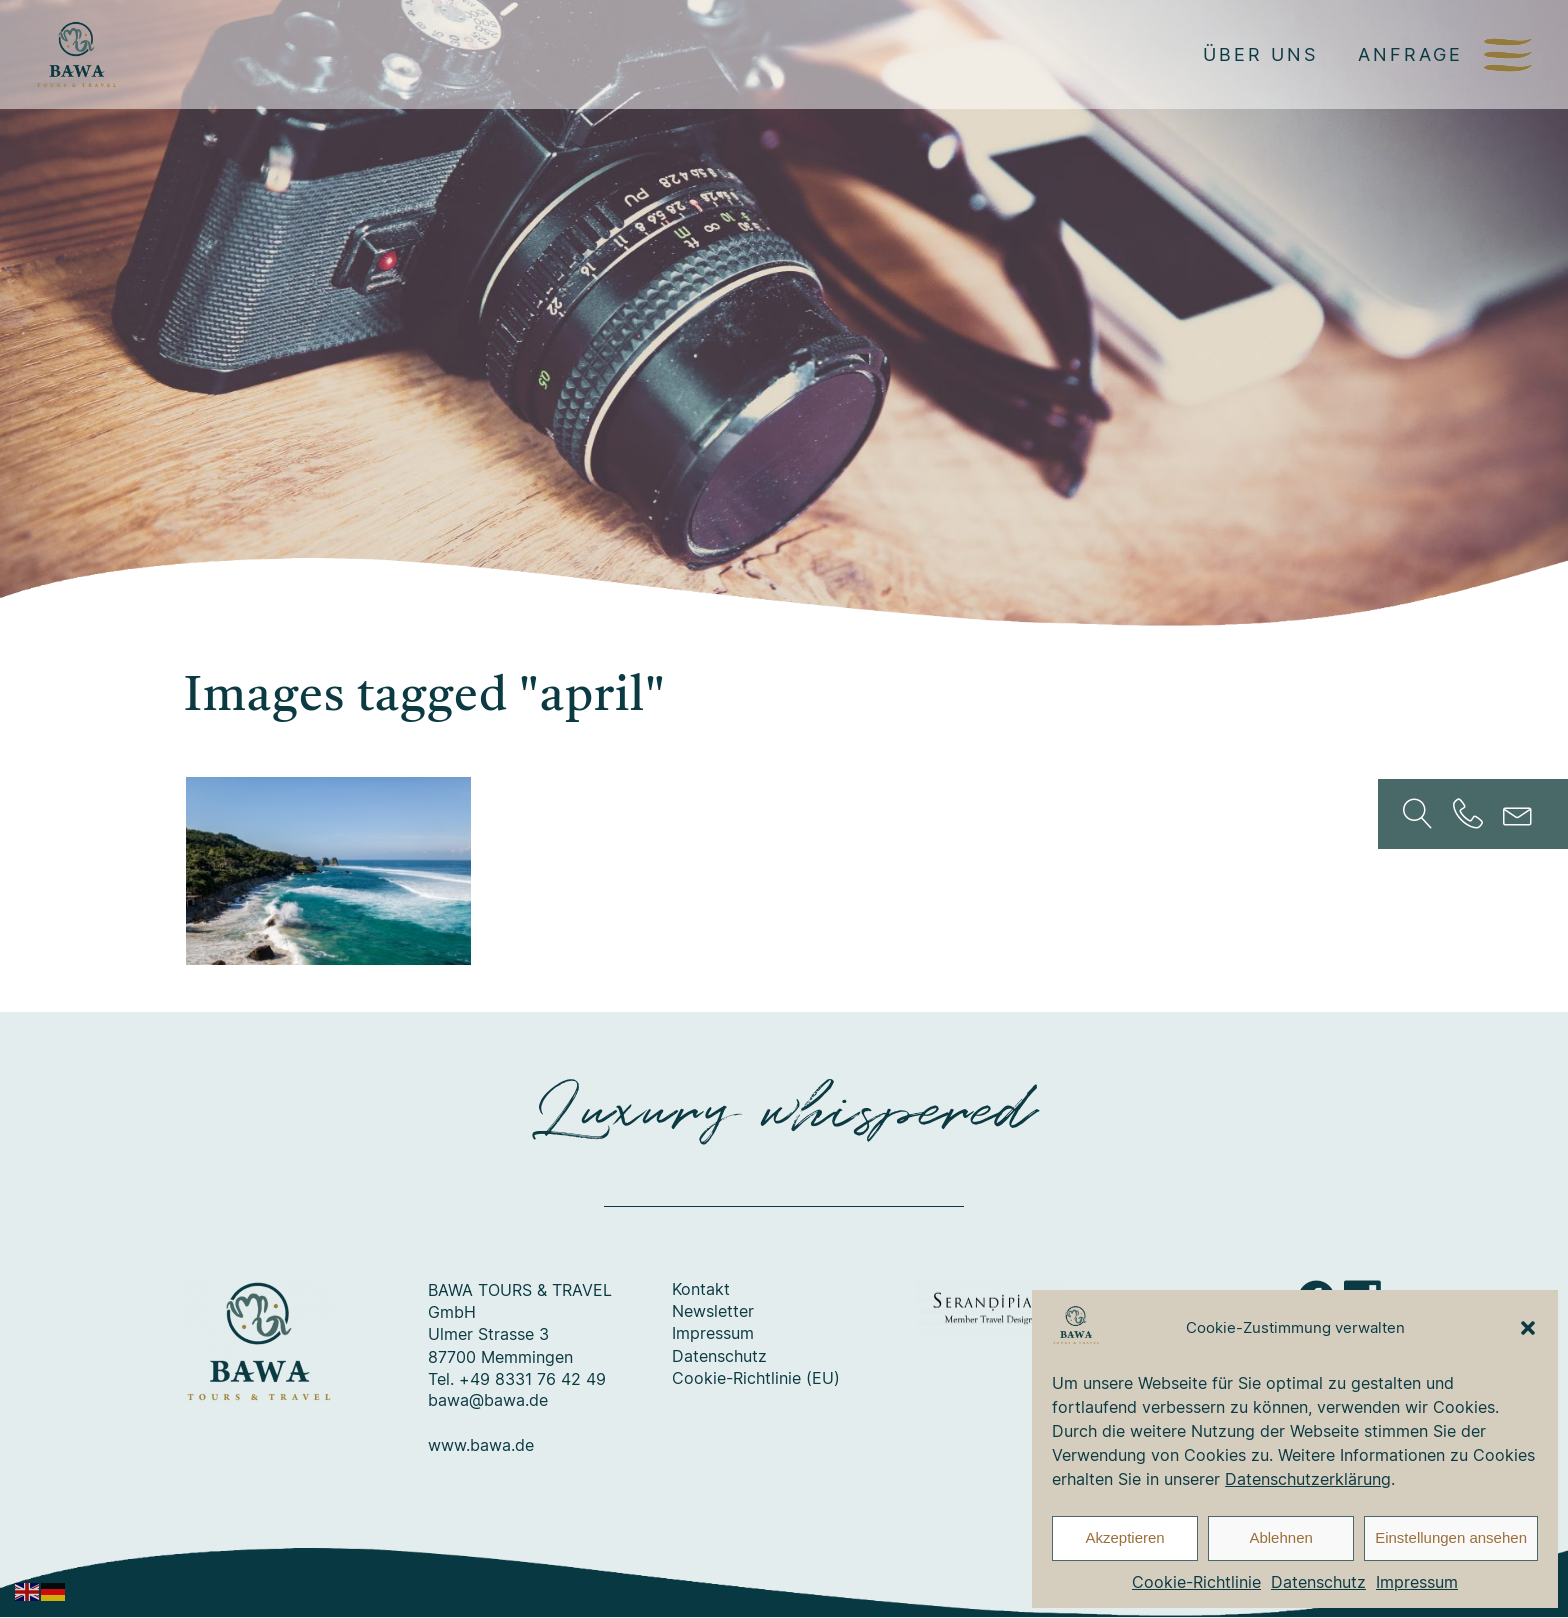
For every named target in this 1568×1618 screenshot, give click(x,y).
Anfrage (1410, 54)
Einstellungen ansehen (1451, 1537)
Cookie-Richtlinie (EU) (756, 1379)
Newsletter (713, 1312)
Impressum (1417, 1582)
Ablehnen (1280, 1537)
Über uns (1260, 54)
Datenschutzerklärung (1308, 1479)
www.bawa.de (481, 1446)
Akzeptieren (1124, 1537)
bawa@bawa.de (488, 1401)
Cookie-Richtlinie (1196, 1582)
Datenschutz (1318, 1582)
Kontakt (701, 1290)
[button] (1528, 1328)
